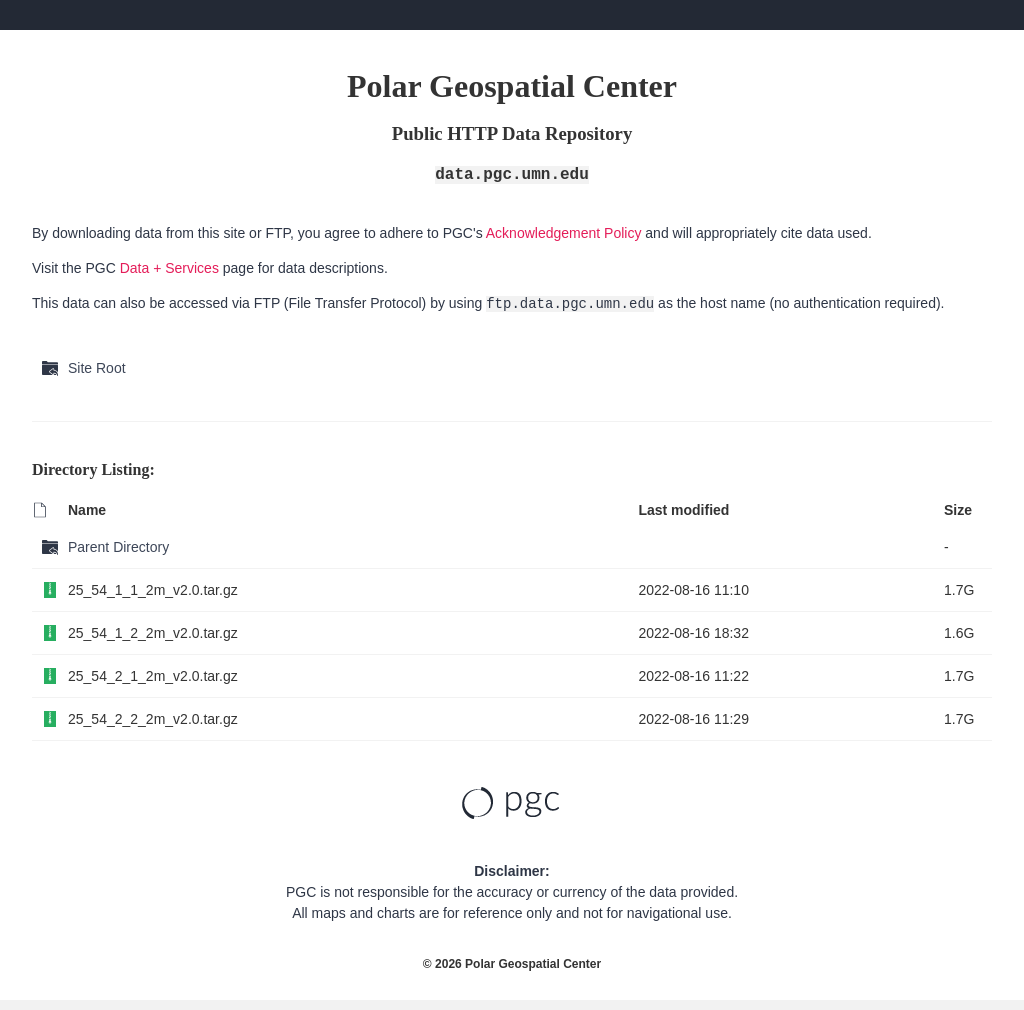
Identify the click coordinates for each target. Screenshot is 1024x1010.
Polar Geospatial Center (533, 964)
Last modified (683, 510)
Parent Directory (118, 547)
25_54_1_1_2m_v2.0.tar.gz (153, 590)
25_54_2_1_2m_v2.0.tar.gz (153, 676)
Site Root (97, 368)
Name (87, 510)
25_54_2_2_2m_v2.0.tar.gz (153, 719)
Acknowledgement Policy (564, 233)
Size (958, 510)
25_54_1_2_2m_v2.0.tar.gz (153, 633)
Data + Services (169, 268)
